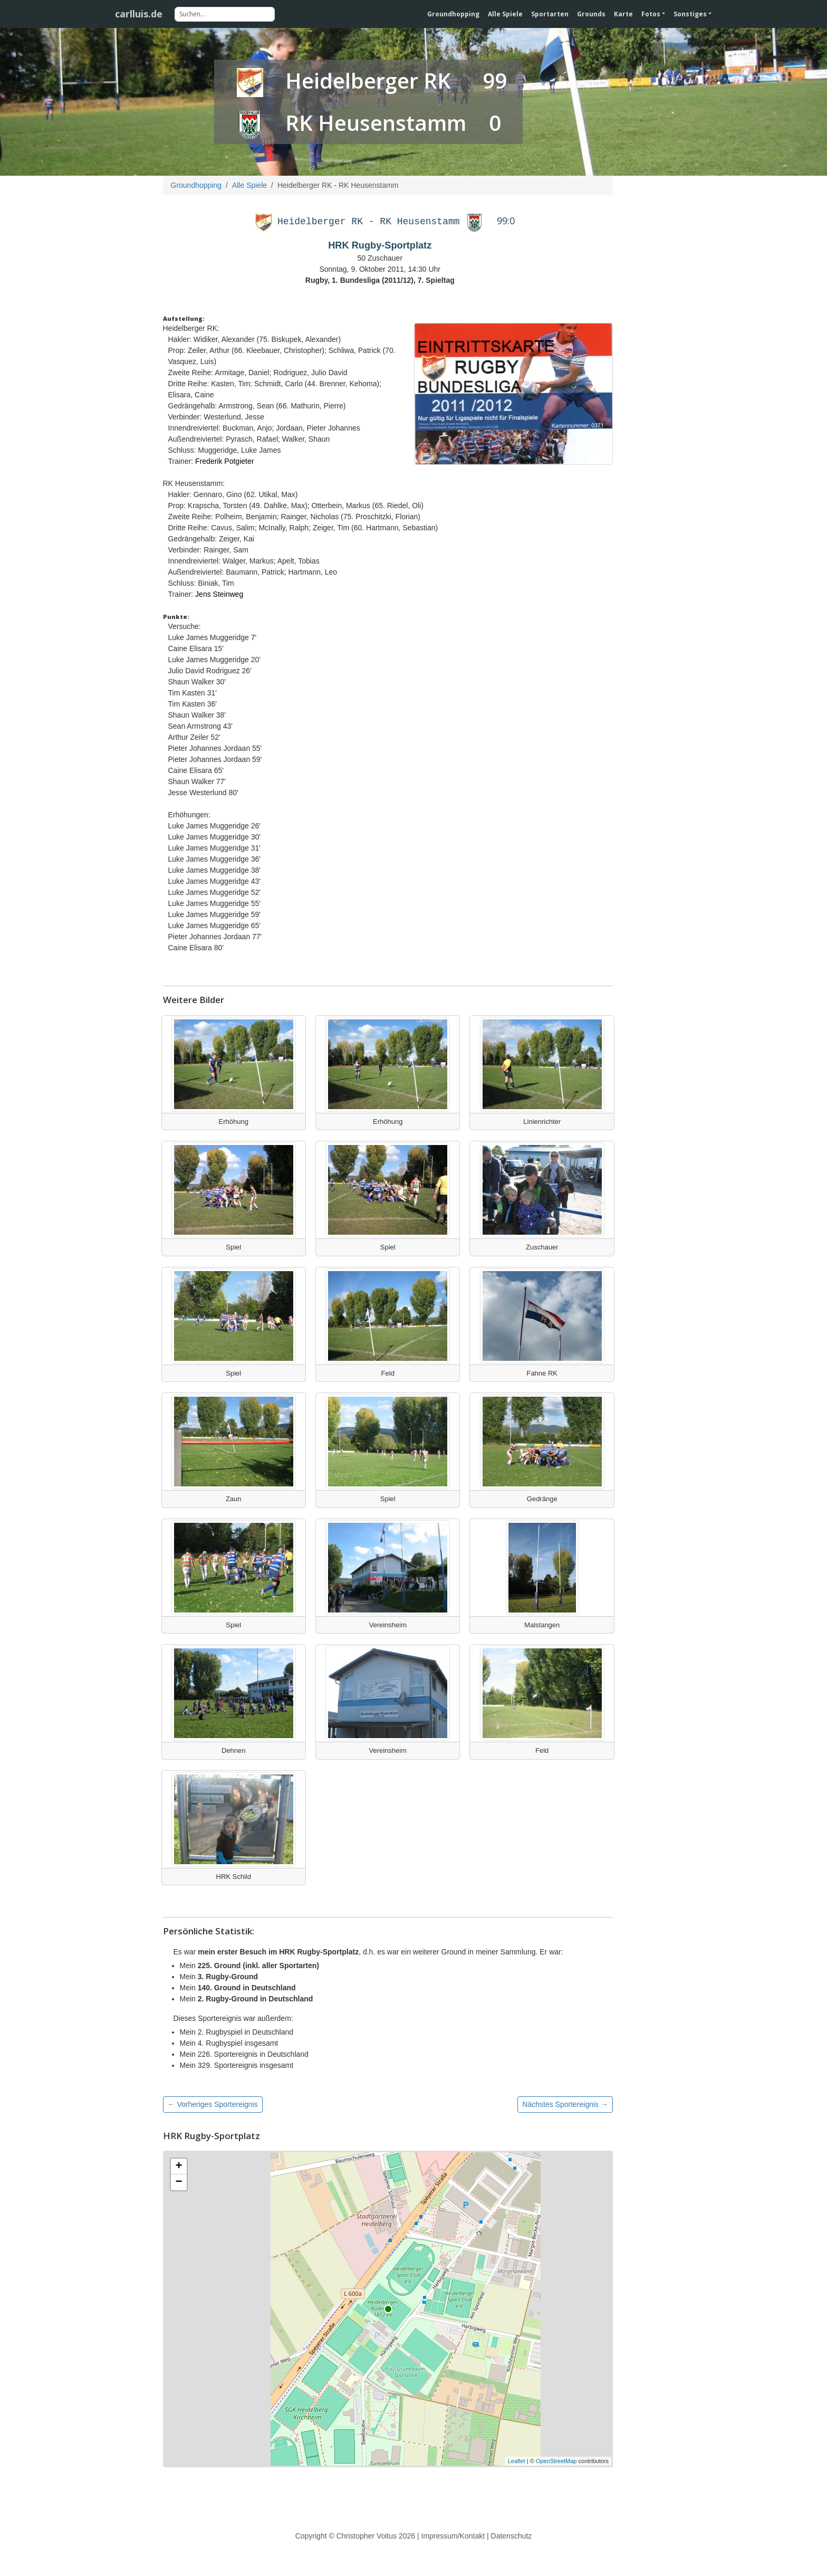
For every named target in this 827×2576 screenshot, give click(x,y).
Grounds (591, 13)
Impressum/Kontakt (453, 2536)
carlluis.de (138, 13)
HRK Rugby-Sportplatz (379, 245)
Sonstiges (690, 13)
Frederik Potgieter (224, 461)
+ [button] (178, 2166)
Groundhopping (453, 13)
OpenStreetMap (556, 2461)
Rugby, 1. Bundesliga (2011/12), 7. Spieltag (380, 280)
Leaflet (516, 2461)
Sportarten (550, 13)
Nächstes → (565, 2104)
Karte (623, 13)
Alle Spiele (505, 13)
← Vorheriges (213, 2104)
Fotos (650, 13)
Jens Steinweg (219, 594)
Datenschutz (511, 2536)
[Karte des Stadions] (388, 2309)
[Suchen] (225, 14)
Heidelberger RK (368, 80)
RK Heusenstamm (375, 122)
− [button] (178, 2182)
